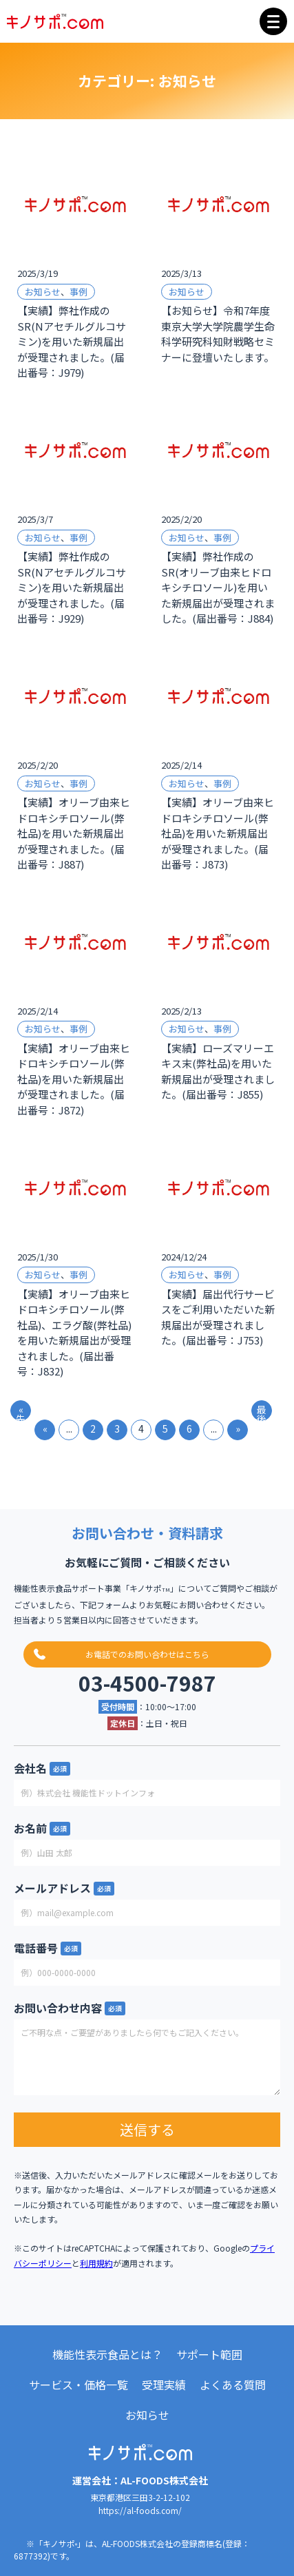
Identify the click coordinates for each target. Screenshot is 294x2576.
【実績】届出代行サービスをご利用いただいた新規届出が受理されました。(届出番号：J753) (218, 1317)
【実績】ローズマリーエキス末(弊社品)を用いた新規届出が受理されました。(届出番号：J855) (218, 1071)
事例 (78, 291)
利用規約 (96, 2263)
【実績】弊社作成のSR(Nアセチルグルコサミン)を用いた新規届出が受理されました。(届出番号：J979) (71, 341)
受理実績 (164, 2384)
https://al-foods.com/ (140, 2510)
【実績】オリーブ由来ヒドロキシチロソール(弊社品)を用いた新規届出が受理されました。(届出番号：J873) (217, 833)
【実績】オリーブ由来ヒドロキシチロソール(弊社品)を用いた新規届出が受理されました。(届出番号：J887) (73, 833)
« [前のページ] (45, 1428)
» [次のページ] (237, 1428)
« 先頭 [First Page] (20, 1411)
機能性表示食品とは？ (107, 2354)
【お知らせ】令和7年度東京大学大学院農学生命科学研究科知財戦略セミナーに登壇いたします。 (218, 333)
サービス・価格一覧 (78, 2384)
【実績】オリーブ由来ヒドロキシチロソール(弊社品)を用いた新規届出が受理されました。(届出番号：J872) (73, 1079)
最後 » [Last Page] (261, 1411)
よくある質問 (233, 2384)
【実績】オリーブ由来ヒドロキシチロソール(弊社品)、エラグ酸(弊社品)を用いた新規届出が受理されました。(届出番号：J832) (74, 1333)
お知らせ (43, 291)
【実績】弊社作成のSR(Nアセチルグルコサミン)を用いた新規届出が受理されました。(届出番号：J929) (71, 587)
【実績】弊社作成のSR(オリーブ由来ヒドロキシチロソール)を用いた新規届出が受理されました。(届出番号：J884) (218, 587)
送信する (147, 2129)
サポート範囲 (209, 2354)
